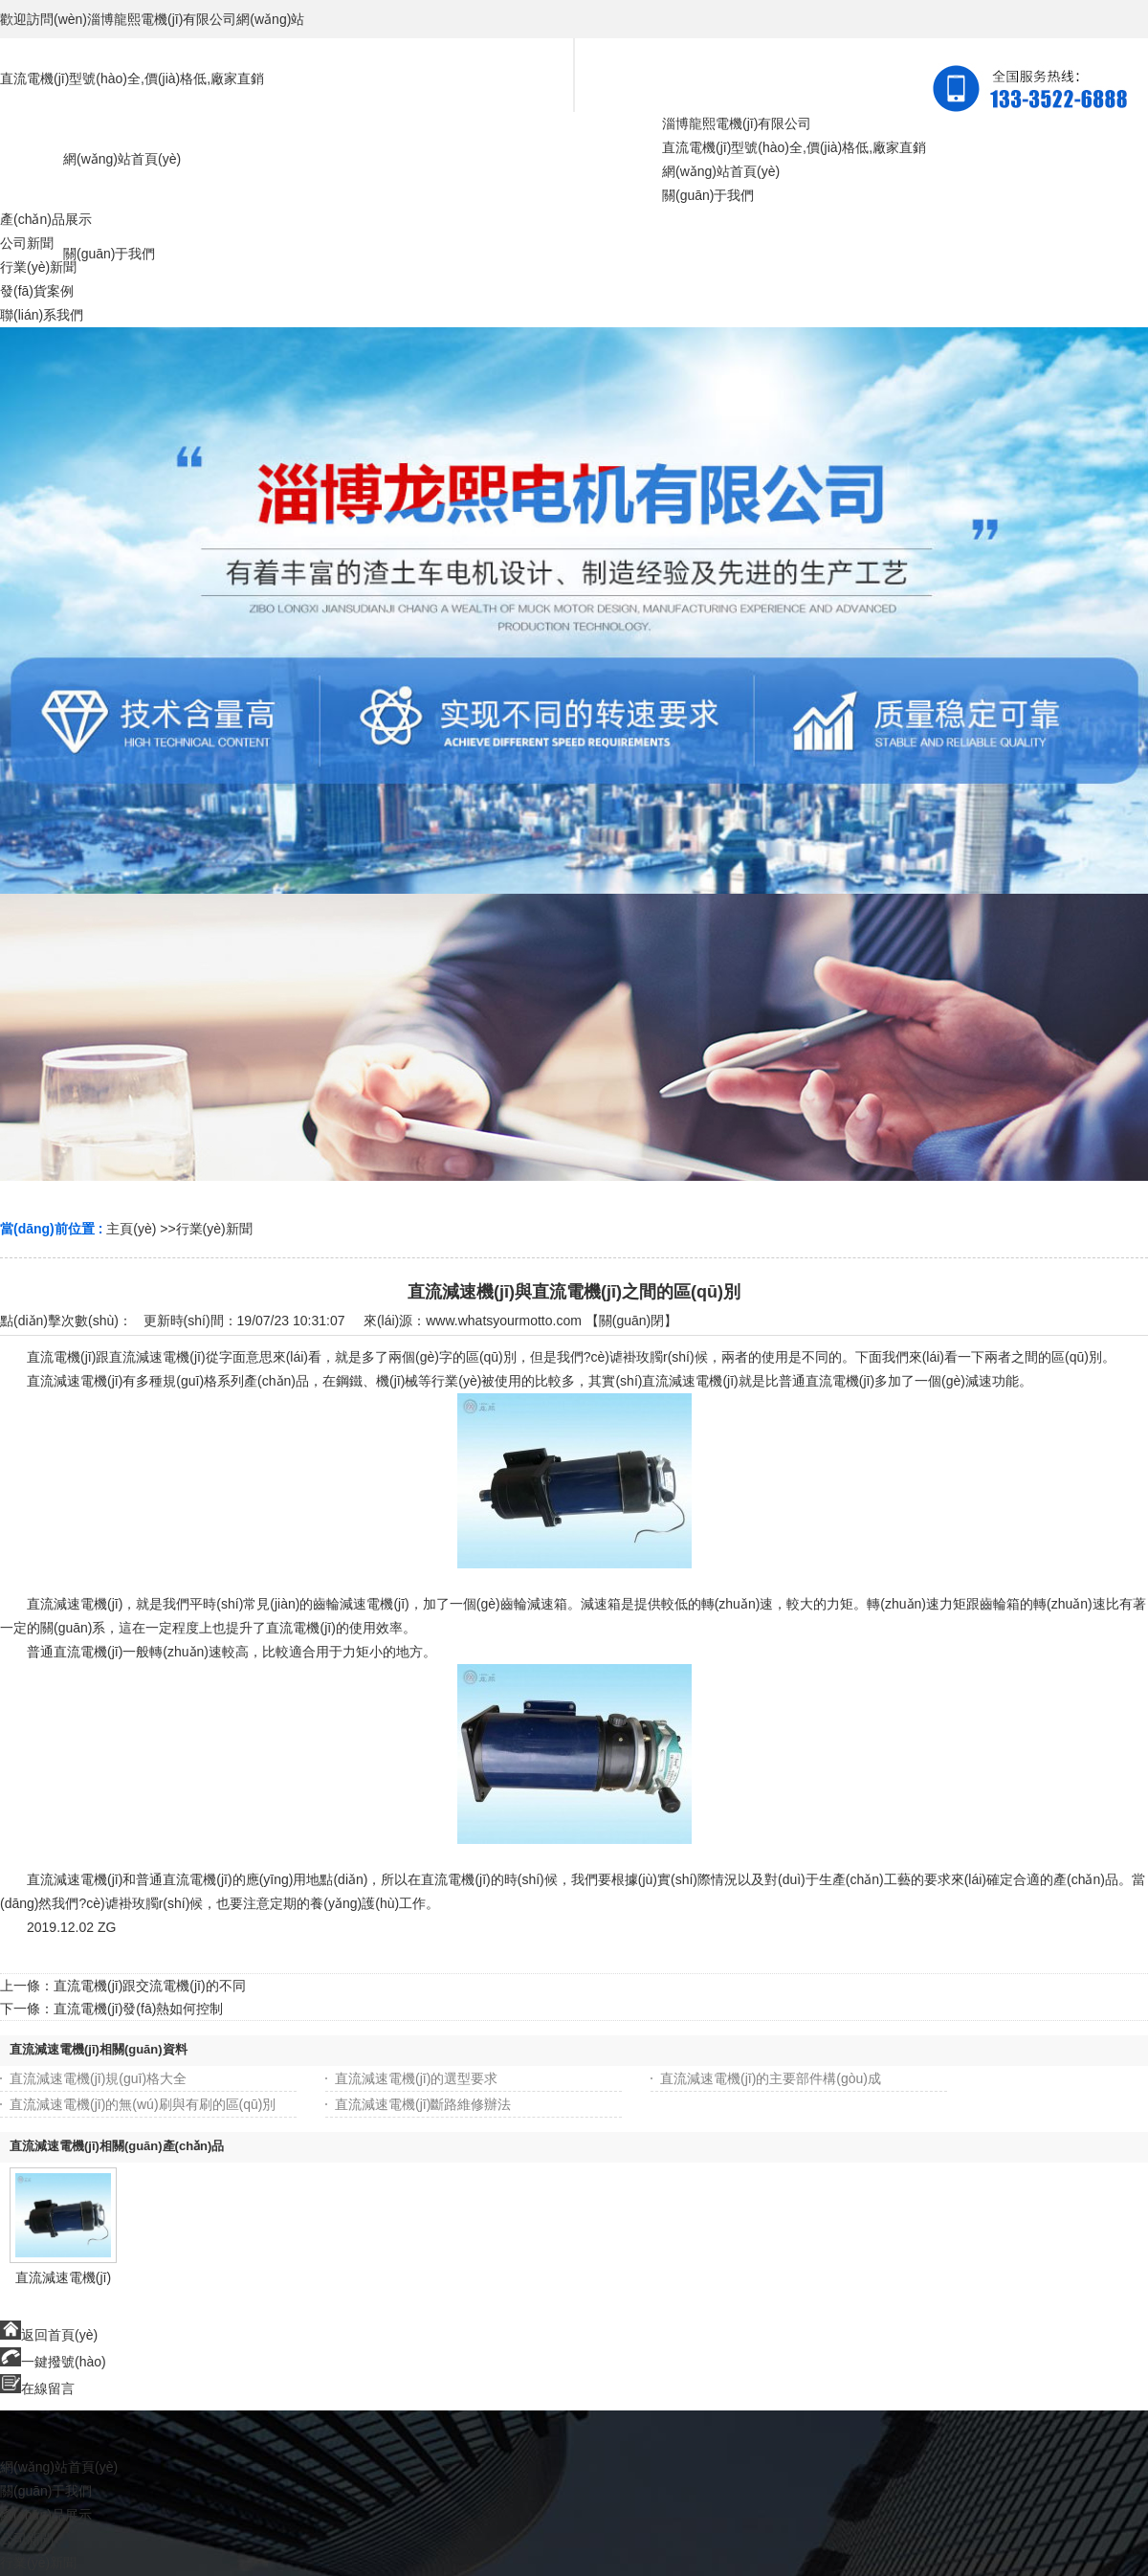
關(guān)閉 (631, 1320)
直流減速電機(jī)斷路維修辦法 (423, 2104)
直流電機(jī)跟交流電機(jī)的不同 (150, 1985)
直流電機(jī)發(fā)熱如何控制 (138, 2008)
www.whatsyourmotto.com (504, 1320)
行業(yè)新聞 (214, 1228)
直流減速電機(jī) (63, 2277)
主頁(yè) (131, 1228)
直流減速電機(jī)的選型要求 (416, 2078)
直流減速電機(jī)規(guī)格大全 (98, 2078)
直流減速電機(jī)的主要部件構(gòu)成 (770, 2078)
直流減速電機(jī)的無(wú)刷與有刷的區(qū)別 (143, 2104)
